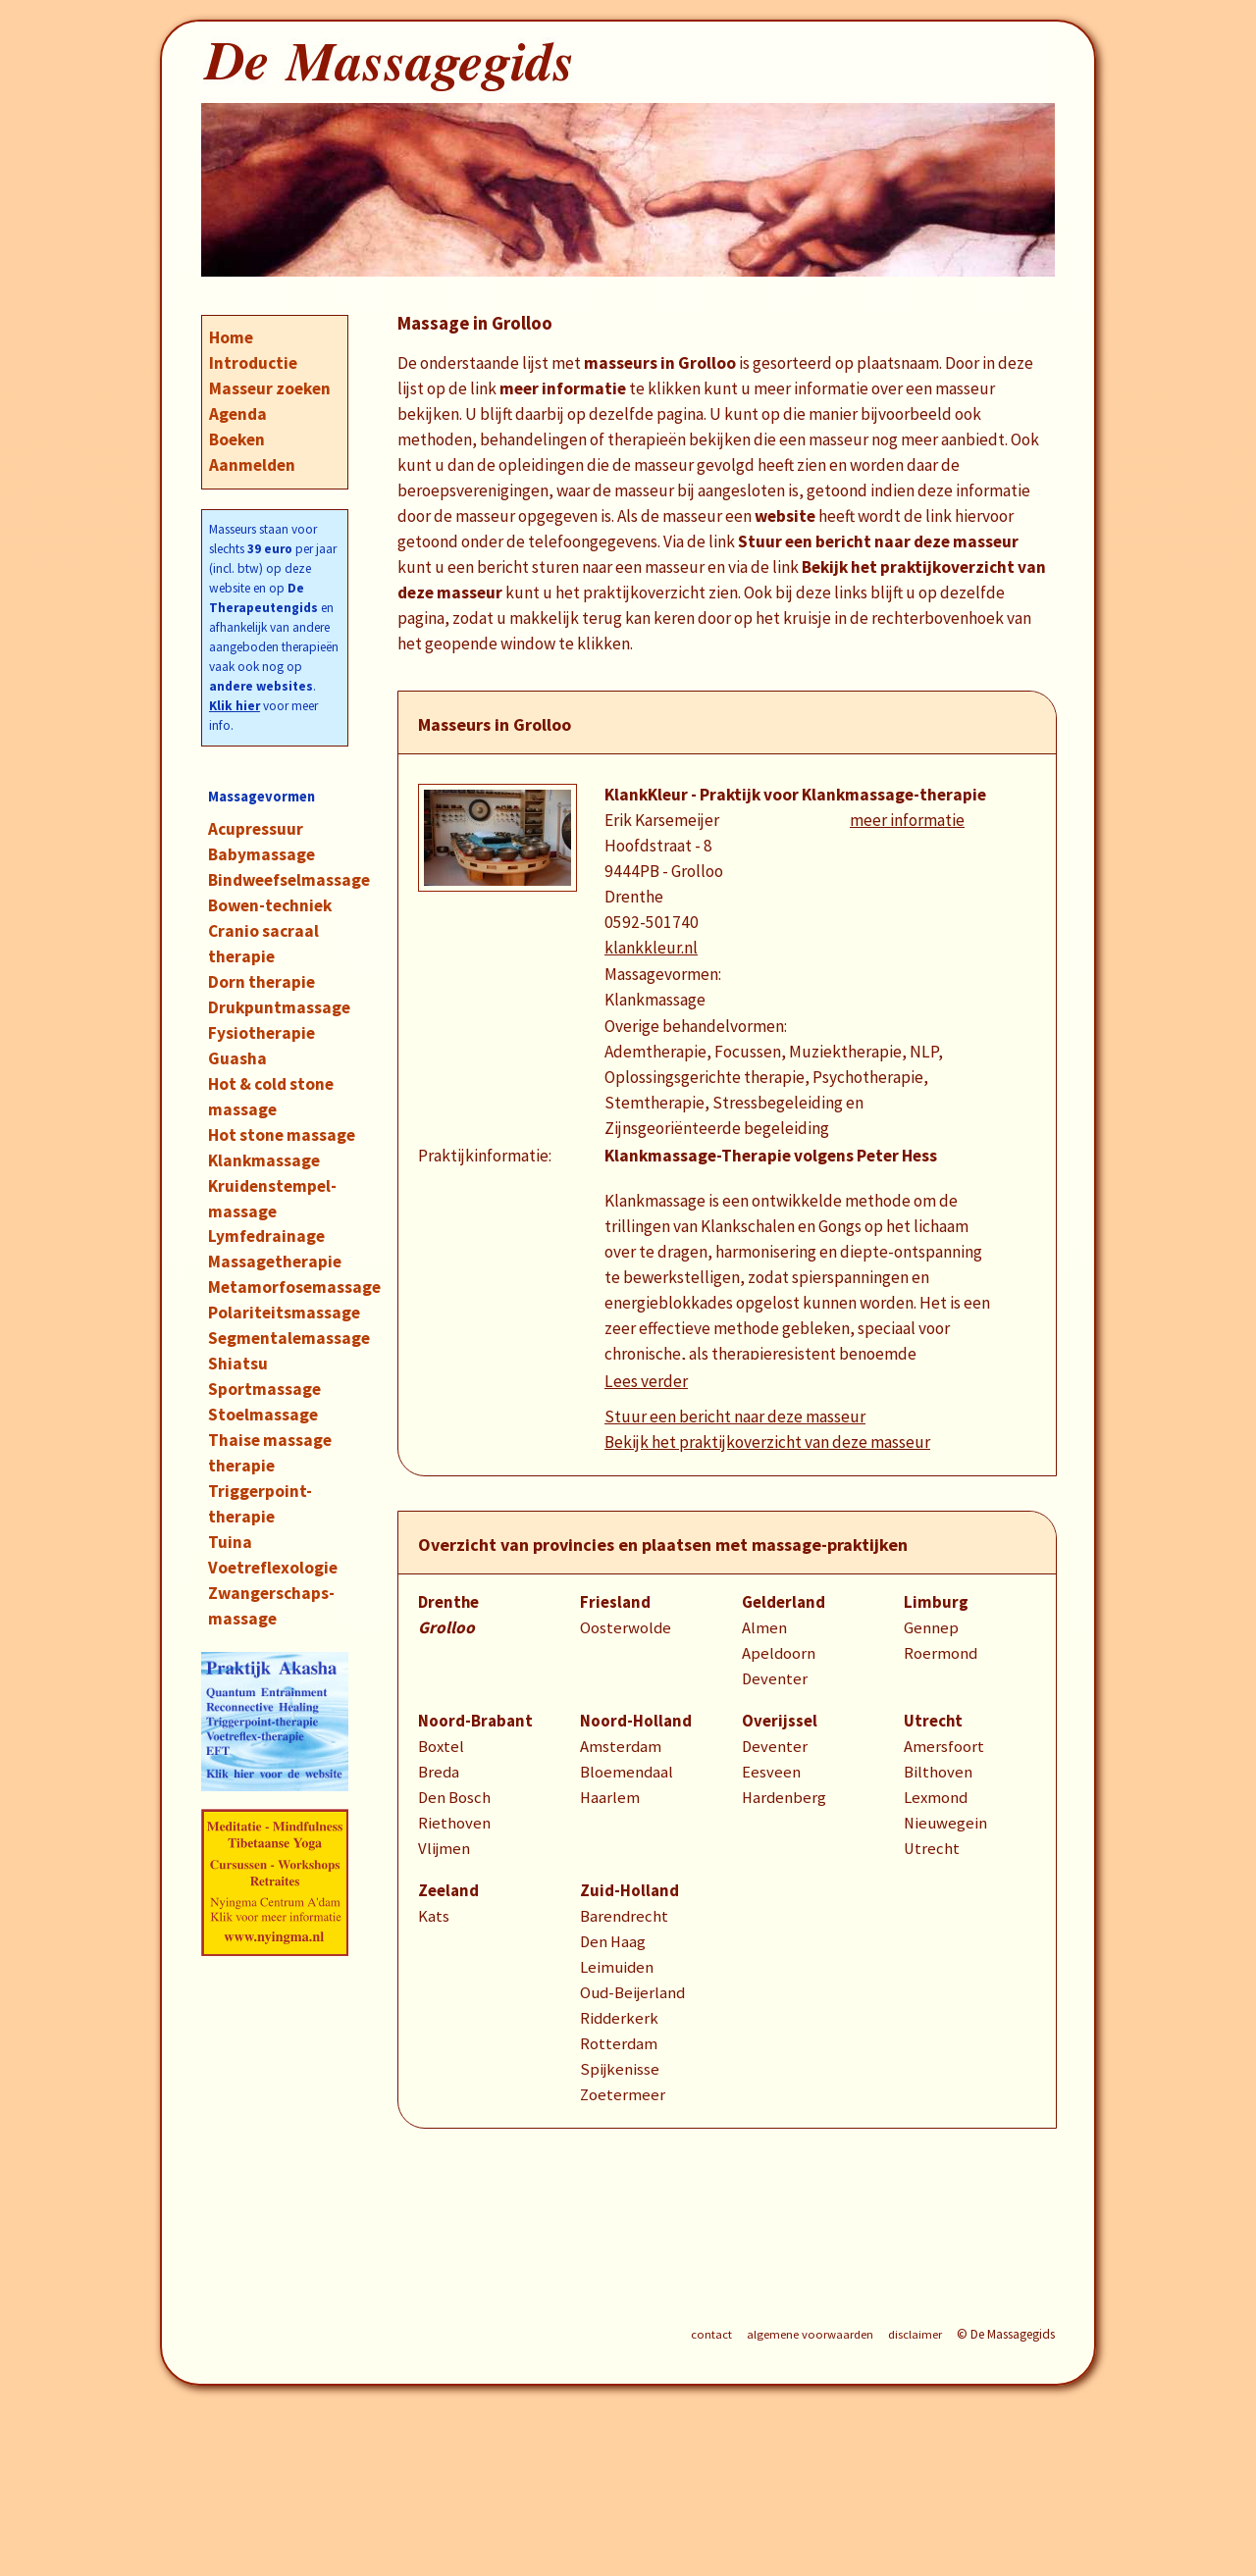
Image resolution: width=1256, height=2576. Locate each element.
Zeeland (448, 1890)
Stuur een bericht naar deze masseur (734, 1416)
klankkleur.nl (651, 947)
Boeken (237, 439)
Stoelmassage (263, 1414)
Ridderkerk (619, 2018)
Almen (764, 1628)
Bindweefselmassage (289, 880)
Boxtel (441, 1746)
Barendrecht (624, 1916)
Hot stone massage (281, 1135)
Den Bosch (454, 1797)
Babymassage (261, 854)
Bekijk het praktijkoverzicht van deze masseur (767, 1442)
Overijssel (779, 1721)
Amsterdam (620, 1746)
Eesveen (771, 1772)
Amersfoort (944, 1746)
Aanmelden (252, 465)
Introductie (253, 363)
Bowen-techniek (270, 905)
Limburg (936, 1602)
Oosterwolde (625, 1628)
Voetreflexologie (273, 1567)
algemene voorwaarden (810, 2334)
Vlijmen (444, 1848)
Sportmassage (264, 1389)
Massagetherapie (274, 1261)
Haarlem (610, 1797)
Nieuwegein (945, 1823)
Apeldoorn (778, 1653)
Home (231, 337)
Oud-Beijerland (632, 1993)
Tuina (230, 1542)
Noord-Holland (636, 1721)
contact (711, 2334)
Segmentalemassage (289, 1338)
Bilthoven (938, 1772)
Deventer (775, 1679)
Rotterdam (618, 2044)
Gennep (931, 1628)
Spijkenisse (619, 2069)
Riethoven (454, 1823)
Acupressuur (255, 829)
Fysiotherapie (261, 1033)
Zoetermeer (622, 2095)
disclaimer (915, 2334)
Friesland (615, 1602)
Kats (433, 1916)
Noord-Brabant (475, 1721)
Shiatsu (238, 1363)
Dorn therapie (261, 982)
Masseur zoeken (270, 388)
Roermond (940, 1653)
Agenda (238, 414)
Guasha (237, 1058)
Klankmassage (264, 1160)
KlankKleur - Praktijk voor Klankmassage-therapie (795, 794)
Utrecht (933, 1721)
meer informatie (907, 820)
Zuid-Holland (629, 1890)
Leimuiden (617, 1967)
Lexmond (936, 1797)
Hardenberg (784, 1797)
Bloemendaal (626, 1772)
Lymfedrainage (266, 1236)
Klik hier (234, 705)
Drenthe (448, 1602)
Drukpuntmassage (279, 1007)
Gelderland (783, 1602)
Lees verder (646, 1381)
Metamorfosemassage (294, 1287)
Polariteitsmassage (284, 1312)
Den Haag (613, 1942)
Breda (438, 1772)
